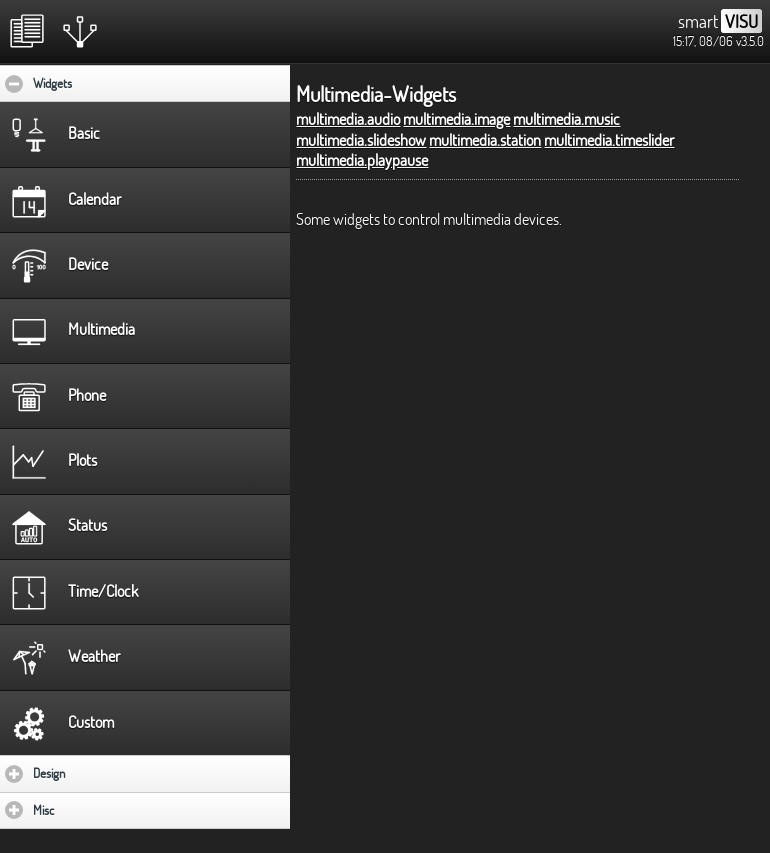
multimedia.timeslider (609, 140)
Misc (102, 810)
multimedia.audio (348, 119)
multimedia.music (566, 119)
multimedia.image (456, 119)
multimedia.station (485, 140)
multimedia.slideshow (361, 140)
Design (107, 773)
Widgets (113, 83)
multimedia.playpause (362, 160)
